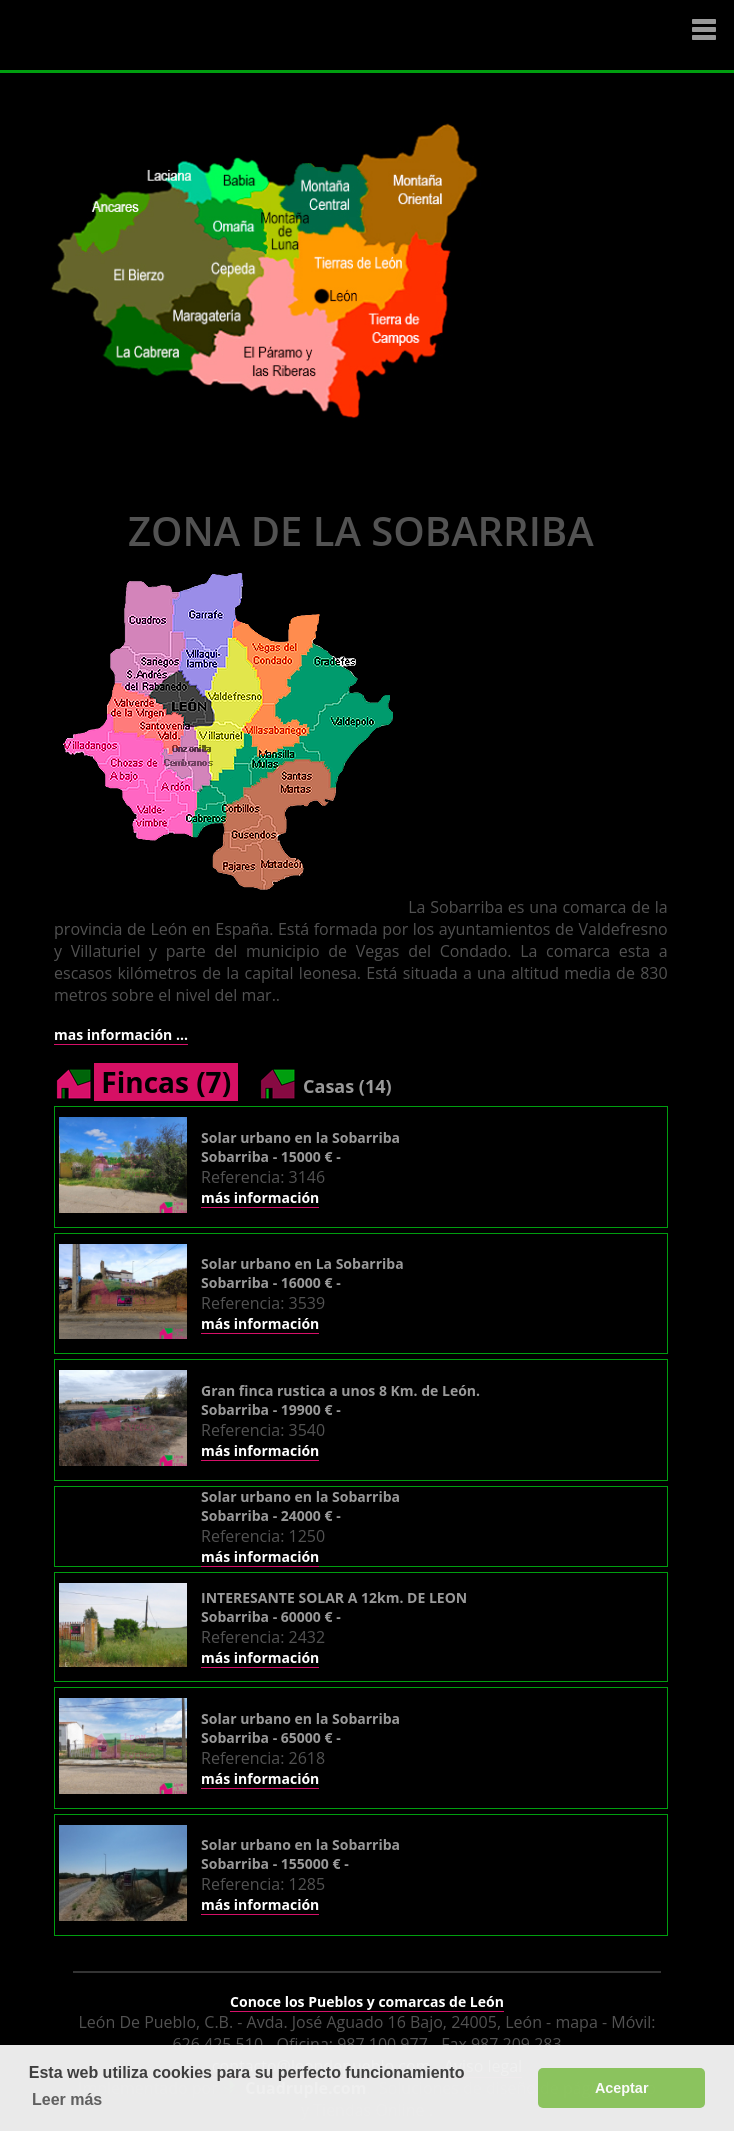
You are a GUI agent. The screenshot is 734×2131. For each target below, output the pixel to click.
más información (260, 1197)
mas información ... (121, 1034)
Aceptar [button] (622, 2088)
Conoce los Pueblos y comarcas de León (367, 2001)
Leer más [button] (67, 2099)
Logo (135, 36)
